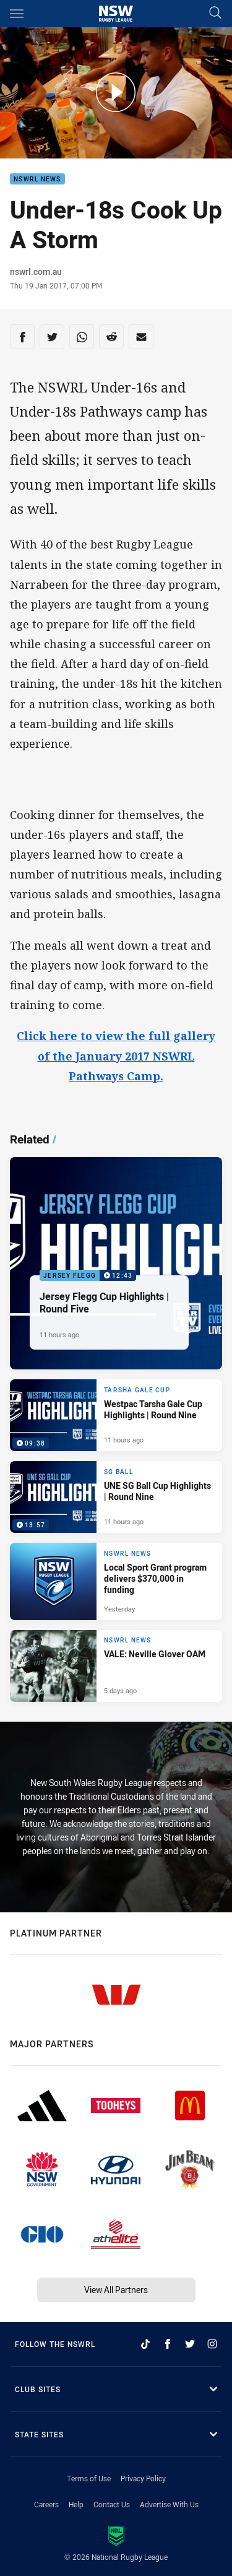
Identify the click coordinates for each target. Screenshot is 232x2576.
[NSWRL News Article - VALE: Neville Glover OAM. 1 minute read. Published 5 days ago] (116, 1666)
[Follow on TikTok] (145, 2344)
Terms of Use (89, 2478)
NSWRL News (37, 179)
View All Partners (116, 2290)
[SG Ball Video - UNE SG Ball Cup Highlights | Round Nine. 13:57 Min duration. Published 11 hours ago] (116, 1497)
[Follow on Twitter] (190, 2344)
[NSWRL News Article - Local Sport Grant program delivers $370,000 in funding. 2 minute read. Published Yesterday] (116, 1581)
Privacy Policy (143, 2478)
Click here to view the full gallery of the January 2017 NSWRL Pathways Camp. (116, 1055)
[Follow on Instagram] (212, 2344)
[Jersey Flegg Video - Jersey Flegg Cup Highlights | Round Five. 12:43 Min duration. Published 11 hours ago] (116, 1263)
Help (76, 2504)
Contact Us (111, 2504)
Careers (46, 2504)
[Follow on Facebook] (168, 2344)
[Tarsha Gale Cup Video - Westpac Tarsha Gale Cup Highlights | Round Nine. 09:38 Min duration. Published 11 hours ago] (116, 1415)
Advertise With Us (169, 2504)
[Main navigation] (17, 13)
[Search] (215, 13)
